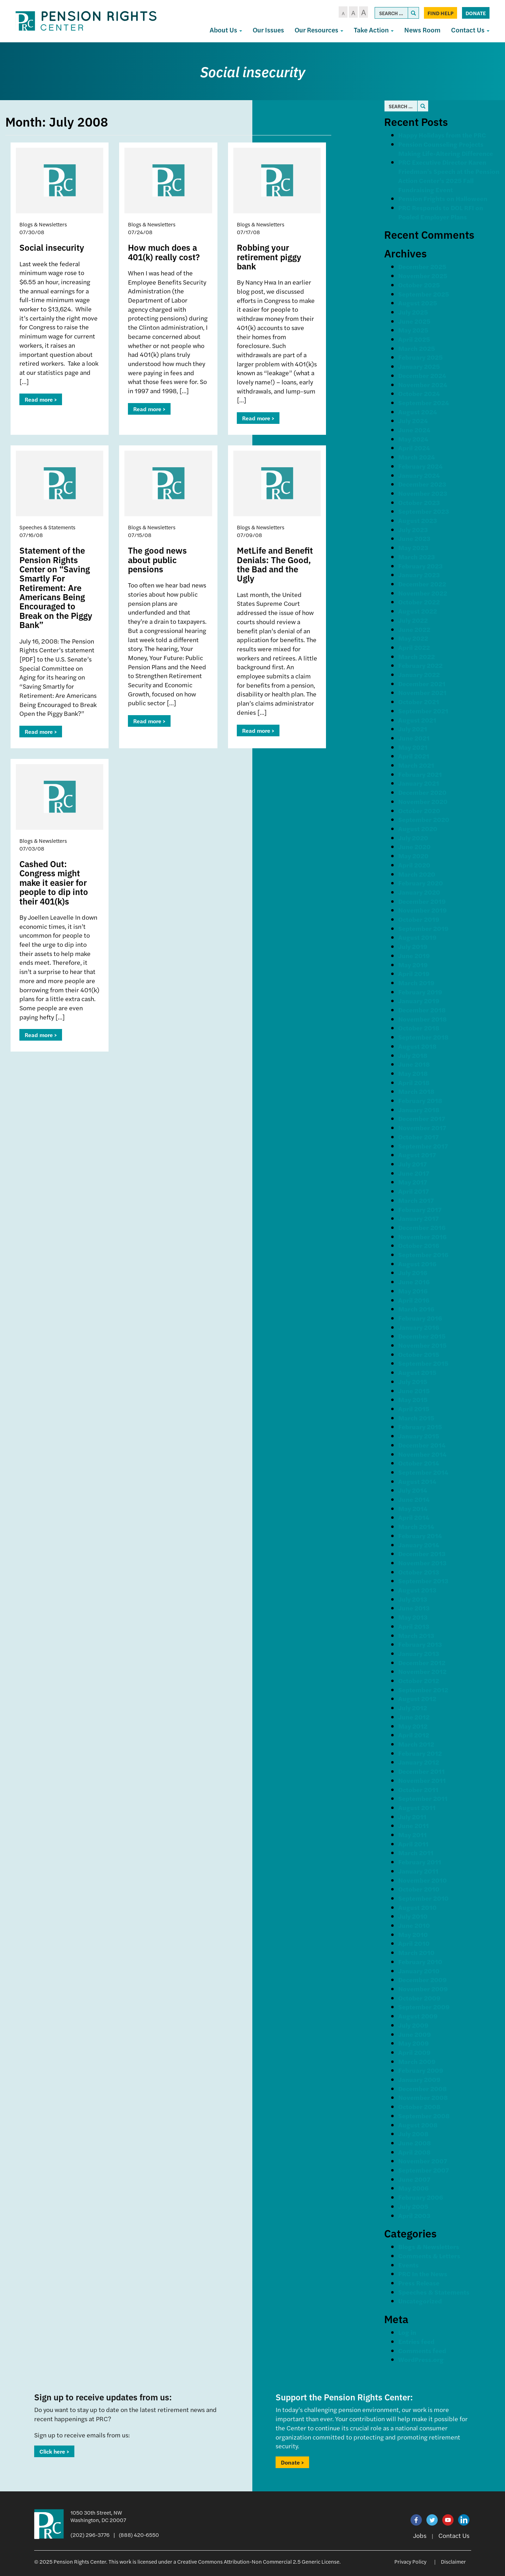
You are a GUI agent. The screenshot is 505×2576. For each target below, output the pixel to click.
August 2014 (417, 1481)
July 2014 (412, 1490)
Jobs (419, 2535)
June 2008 (414, 2142)
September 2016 (423, 1254)
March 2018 (416, 1091)
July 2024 (413, 420)
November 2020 (423, 801)
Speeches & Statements (433, 2292)
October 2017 (418, 1136)
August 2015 (417, 1372)
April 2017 (413, 1191)
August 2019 (417, 937)
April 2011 (413, 1843)
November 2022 (422, 593)
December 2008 (422, 2088)
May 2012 (412, 1726)
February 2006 (420, 2197)
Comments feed (422, 2350)
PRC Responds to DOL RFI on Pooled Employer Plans (440, 212)
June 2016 (414, 1281)
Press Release (418, 2282)
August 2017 (417, 1154)
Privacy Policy (410, 2561)
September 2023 (423, 511)
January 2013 (418, 1653)
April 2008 (414, 2152)
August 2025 (417, 302)
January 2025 (419, 366)
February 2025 (420, 357)
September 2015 (423, 1363)
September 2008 (424, 2115)
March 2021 (416, 765)
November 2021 (422, 692)
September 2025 (423, 294)
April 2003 (414, 2215)
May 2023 (413, 547)
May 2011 (412, 1834)
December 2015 (421, 1336)
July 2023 (413, 529)
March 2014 (416, 1526)
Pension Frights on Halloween (442, 198)
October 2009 (419, 1997)
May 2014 (412, 1508)
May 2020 (413, 855)
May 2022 (413, 638)
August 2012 (417, 1698)
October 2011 (418, 1789)
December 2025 (422, 266)
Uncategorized (420, 2300)
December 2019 (422, 901)
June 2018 (414, 1064)
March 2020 (416, 874)
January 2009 (419, 2079)
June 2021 (414, 737)
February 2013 (420, 1644)
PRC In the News (422, 2273)
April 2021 (413, 755)
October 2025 (419, 284)
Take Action (374, 30)
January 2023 (419, 574)
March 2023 (416, 556)
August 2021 (417, 719)
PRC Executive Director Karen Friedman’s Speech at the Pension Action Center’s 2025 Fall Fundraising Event (448, 176)
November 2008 (423, 2097)
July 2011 (412, 1816)
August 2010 (417, 1907)
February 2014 (420, 1535)
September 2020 (423, 819)
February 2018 (420, 1100)
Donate (476, 13)
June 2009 (414, 2034)
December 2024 (422, 375)
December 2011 (421, 1771)
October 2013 (418, 1571)
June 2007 (414, 2179)
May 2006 (413, 2188)
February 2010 (420, 1961)
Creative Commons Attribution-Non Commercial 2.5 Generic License (258, 2561)
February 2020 (420, 882)
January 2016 (418, 1327)
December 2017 (421, 1118)
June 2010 (414, 1925)
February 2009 (420, 2070)
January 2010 (418, 1970)
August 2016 (417, 1263)
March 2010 (416, 1952)
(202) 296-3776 (90, 2534)
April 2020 (414, 864)
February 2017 (420, 1209)
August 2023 (417, 520)
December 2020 (422, 792)
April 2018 (414, 1082)
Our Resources (319, 30)
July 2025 (413, 311)
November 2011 (422, 1780)
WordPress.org (421, 2359)
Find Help (440, 13)
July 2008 (413, 2133)
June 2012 (414, 1716)
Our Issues (268, 30)
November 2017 (422, 1127)
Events (408, 2264)
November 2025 (422, 275)
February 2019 (420, 991)
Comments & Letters (429, 2255)
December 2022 (422, 583)
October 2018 (418, 1027)
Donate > (292, 2462)
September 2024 (423, 402)
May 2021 (412, 747)
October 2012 (418, 1680)
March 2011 (415, 1852)
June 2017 (413, 1173)
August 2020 (417, 828)
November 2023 (422, 493)
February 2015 (420, 1426)
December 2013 (421, 1553)
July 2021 (412, 728)
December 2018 (422, 1009)
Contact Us (470, 30)
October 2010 (418, 1888)
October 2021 (418, 701)
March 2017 (416, 1200)
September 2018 (423, 1037)
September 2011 (423, 1798)
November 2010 (422, 1880)
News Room (422, 30)
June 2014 (414, 1499)
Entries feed (416, 2341)
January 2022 (419, 674)
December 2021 (421, 683)
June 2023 (414, 538)
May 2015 (412, 1399)
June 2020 (414, 846)
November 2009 (423, 1988)
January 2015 (418, 1435)
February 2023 (420, 565)
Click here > (54, 2451)
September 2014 (423, 1472)
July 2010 (412, 1916)
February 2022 (420, 665)
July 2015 (412, 1381)
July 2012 (412, 1707)
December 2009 (422, 1979)
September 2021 (423, 710)
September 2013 (423, 1580)
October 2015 (418, 1354)
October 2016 (418, 1245)
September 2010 (423, 1898)
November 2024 (422, 384)
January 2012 (418, 1762)
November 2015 (422, 1345)
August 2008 (418, 2124)
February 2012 (420, 1753)
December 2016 (421, 1227)
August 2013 (417, 1589)
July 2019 (412, 946)
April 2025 (414, 339)
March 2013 (416, 1635)
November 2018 (422, 1019)
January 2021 (418, 783)
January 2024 (419, 475)
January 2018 (418, 1109)
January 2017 (418, 1218)
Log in (407, 2332)
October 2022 (419, 601)
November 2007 (422, 2160)
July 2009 (413, 2025)
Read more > (41, 399)
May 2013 (412, 1617)
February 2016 (420, 1318)
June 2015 (414, 1390)
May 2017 (412, 1181)
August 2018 (417, 1046)
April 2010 (414, 1943)
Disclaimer (453, 2561)
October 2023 (419, 502)
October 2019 (418, 919)
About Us (226, 30)
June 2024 (414, 429)
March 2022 (416, 656)
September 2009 (424, 2006)
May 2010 (413, 1934)
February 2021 (420, 774)
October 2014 (418, 1462)
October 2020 (419, 810)
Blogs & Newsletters (428, 2246)
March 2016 (416, 1308)
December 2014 (421, 1445)
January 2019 (418, 1000)
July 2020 (413, 837)
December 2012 (421, 1662)
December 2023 (422, 484)
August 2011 (417, 1807)
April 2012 (413, 1734)
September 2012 (423, 1689)
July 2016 (412, 1272)
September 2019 (423, 928)
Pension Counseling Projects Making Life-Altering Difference (445, 149)
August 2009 (418, 2015)
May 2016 (412, 1290)
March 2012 (416, 1744)
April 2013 (413, 1626)
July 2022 (413, 620)
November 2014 (422, 1454)
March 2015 (416, 1417)
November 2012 (422, 1671)
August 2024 (417, 411)
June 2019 (414, 955)
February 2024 (420, 466)
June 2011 (413, 1825)
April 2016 (413, 1300)
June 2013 (414, 1607)
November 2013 (422, 1562)
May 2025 (413, 329)
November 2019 (422, 910)
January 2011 (418, 1870)
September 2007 (423, 2170)
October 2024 (419, 393)
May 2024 (413, 438)
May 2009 (413, 2043)
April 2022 (414, 647)
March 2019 (416, 982)
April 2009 (414, 2052)
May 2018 (413, 1073)
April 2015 (413, 1408)
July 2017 (412, 1163)
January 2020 (419, 892)
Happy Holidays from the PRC (442, 134)
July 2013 (412, 1599)
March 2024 (416, 456)
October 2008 (419, 2106)
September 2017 (423, 1145)
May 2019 (413, 964)
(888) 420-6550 (139, 2534)
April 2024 (414, 447)
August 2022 (417, 611)
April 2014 (413, 1517)
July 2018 (412, 1055)
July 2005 (413, 2206)
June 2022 (414, 629)
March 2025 (416, 348)
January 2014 (418, 1544)
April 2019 (414, 973)
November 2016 (422, 1236)
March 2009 (417, 2061)
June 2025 (414, 321)
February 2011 (419, 1861)
